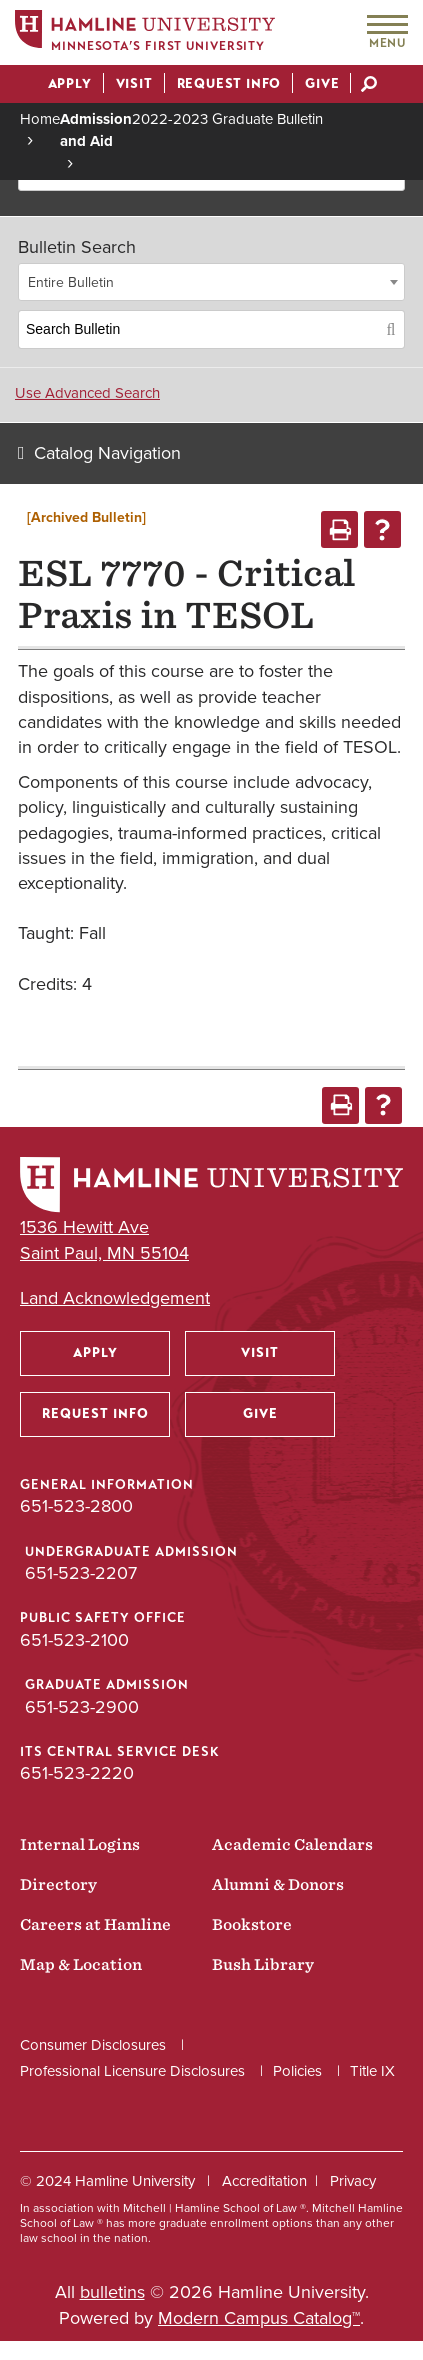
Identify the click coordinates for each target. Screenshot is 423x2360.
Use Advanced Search (87, 393)
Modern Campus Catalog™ (259, 2318)
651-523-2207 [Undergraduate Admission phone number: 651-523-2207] (81, 1573)
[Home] (145, 33)
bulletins (112, 2292)
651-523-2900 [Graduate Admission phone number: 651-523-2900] (82, 1707)
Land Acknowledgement (115, 1298)
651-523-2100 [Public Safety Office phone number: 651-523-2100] (74, 1640)
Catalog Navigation (107, 453)
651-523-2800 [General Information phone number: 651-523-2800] (76, 1506)
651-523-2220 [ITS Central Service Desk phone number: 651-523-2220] (77, 1773)
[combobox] (211, 282)
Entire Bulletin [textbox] (71, 282)
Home (40, 119)
